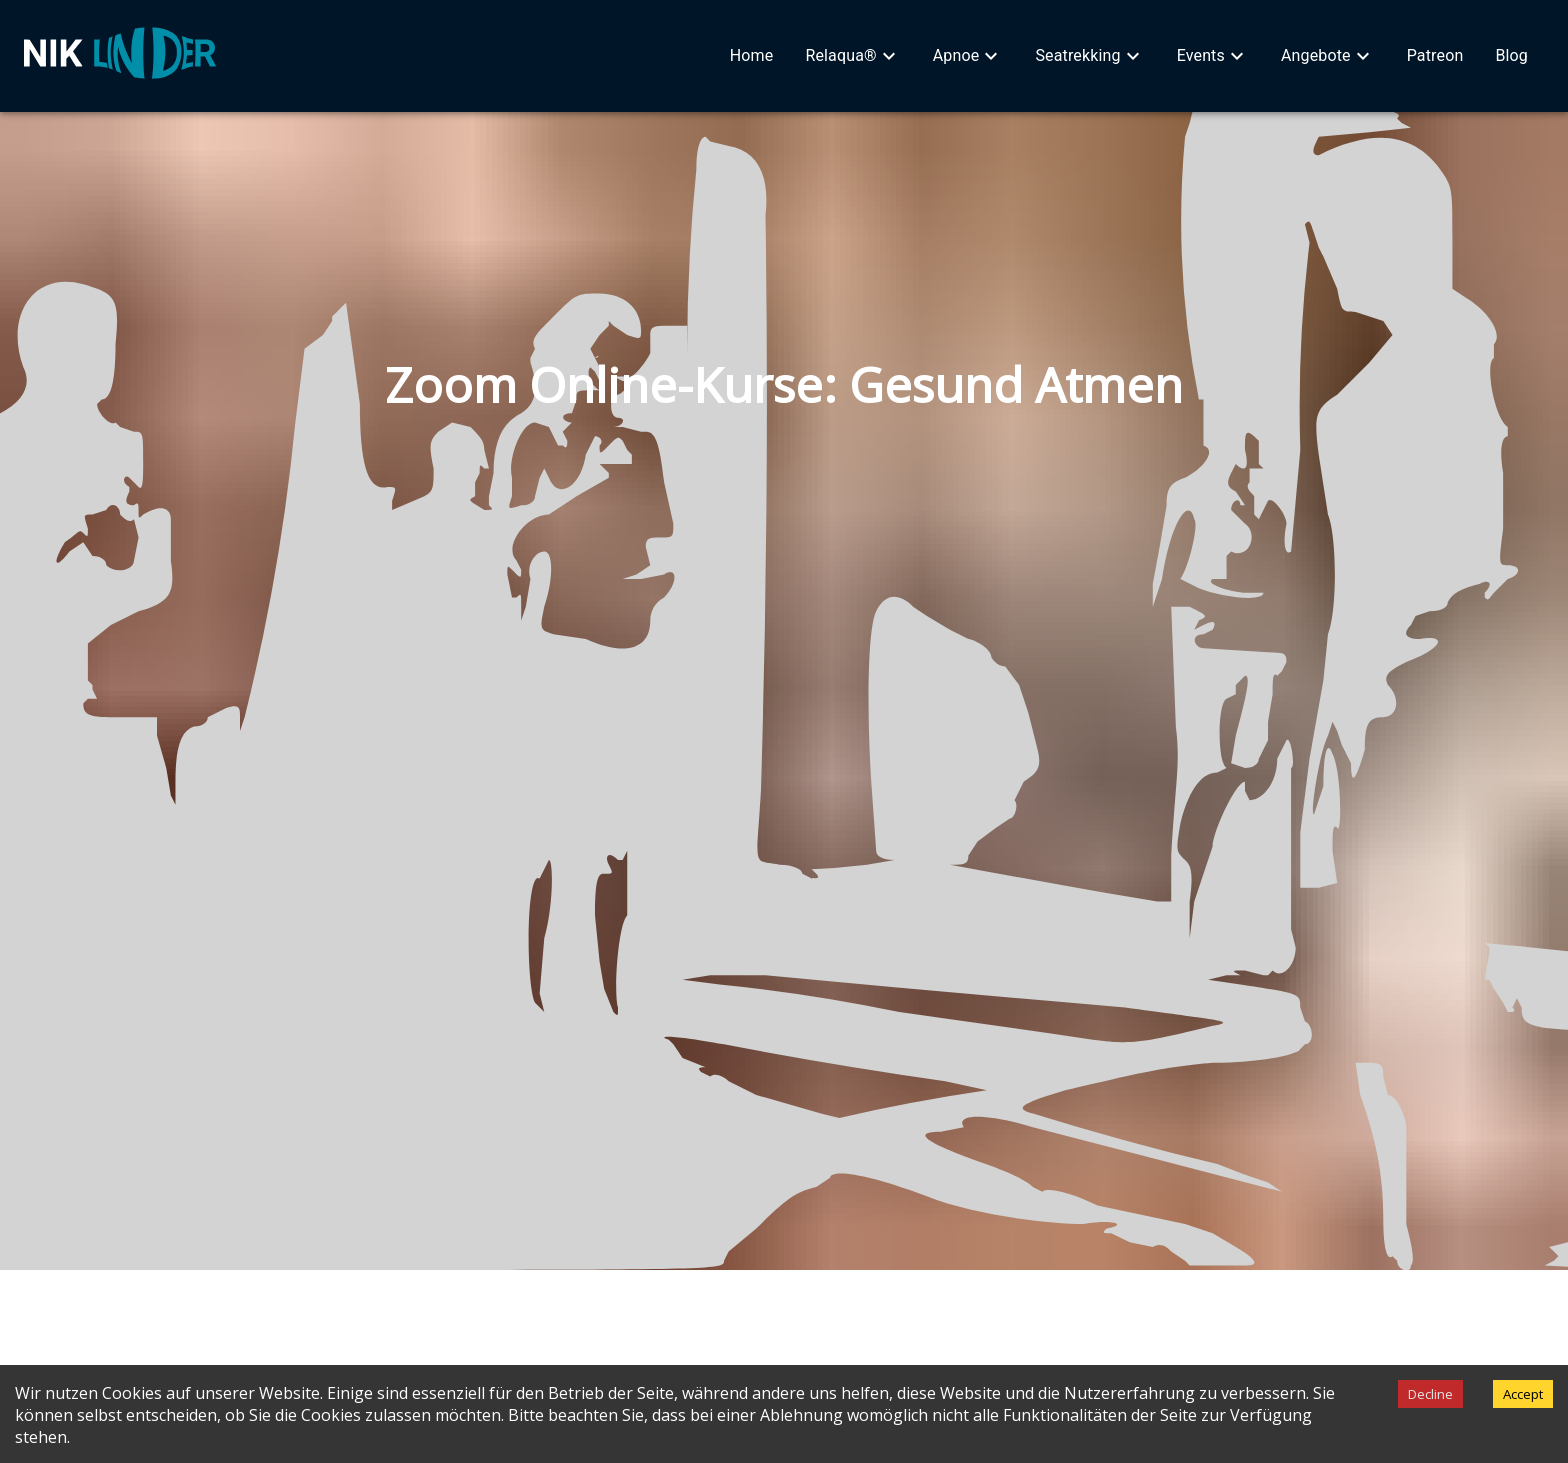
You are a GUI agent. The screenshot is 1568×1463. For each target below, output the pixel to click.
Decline (1430, 1394)
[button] (752, 56)
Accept (1523, 1394)
